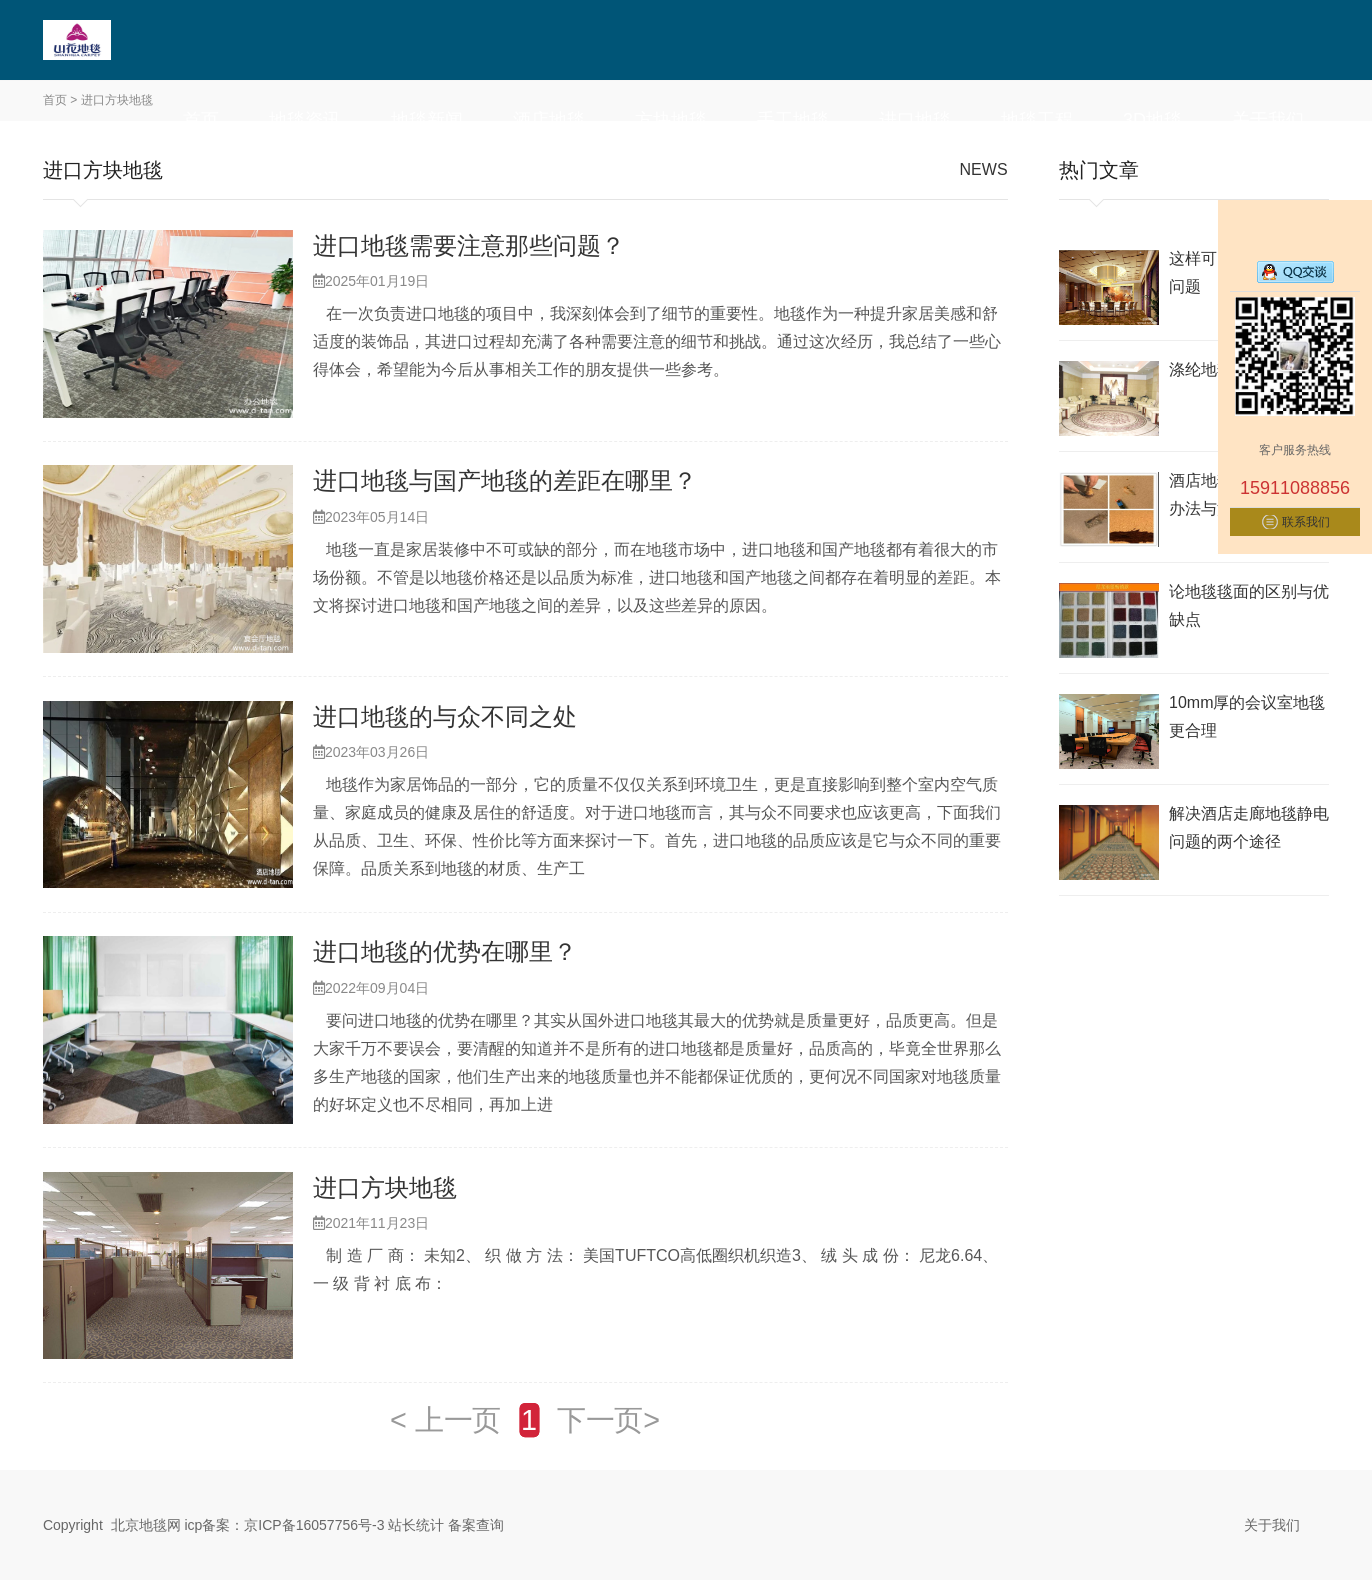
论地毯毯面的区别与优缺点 (1249, 605)
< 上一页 (445, 1420)
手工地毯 (793, 120)
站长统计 (416, 1525)
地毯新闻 (427, 120)
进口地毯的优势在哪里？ (445, 951)
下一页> (608, 1420)
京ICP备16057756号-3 (314, 1525)
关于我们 (1268, 120)
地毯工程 (1037, 120)
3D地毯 (1152, 120)
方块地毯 (671, 120)
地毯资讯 (305, 120)
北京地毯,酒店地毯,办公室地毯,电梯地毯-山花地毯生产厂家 (138, 40)
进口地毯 (915, 120)
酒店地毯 (549, 120)
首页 (201, 120)
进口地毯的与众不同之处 (445, 716)
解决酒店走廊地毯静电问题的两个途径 (1249, 827)
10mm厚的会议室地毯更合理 (1247, 716)
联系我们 (1306, 522)
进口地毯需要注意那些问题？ (469, 245)
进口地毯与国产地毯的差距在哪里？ (505, 480)
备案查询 (476, 1525)
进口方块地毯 (385, 1187)
